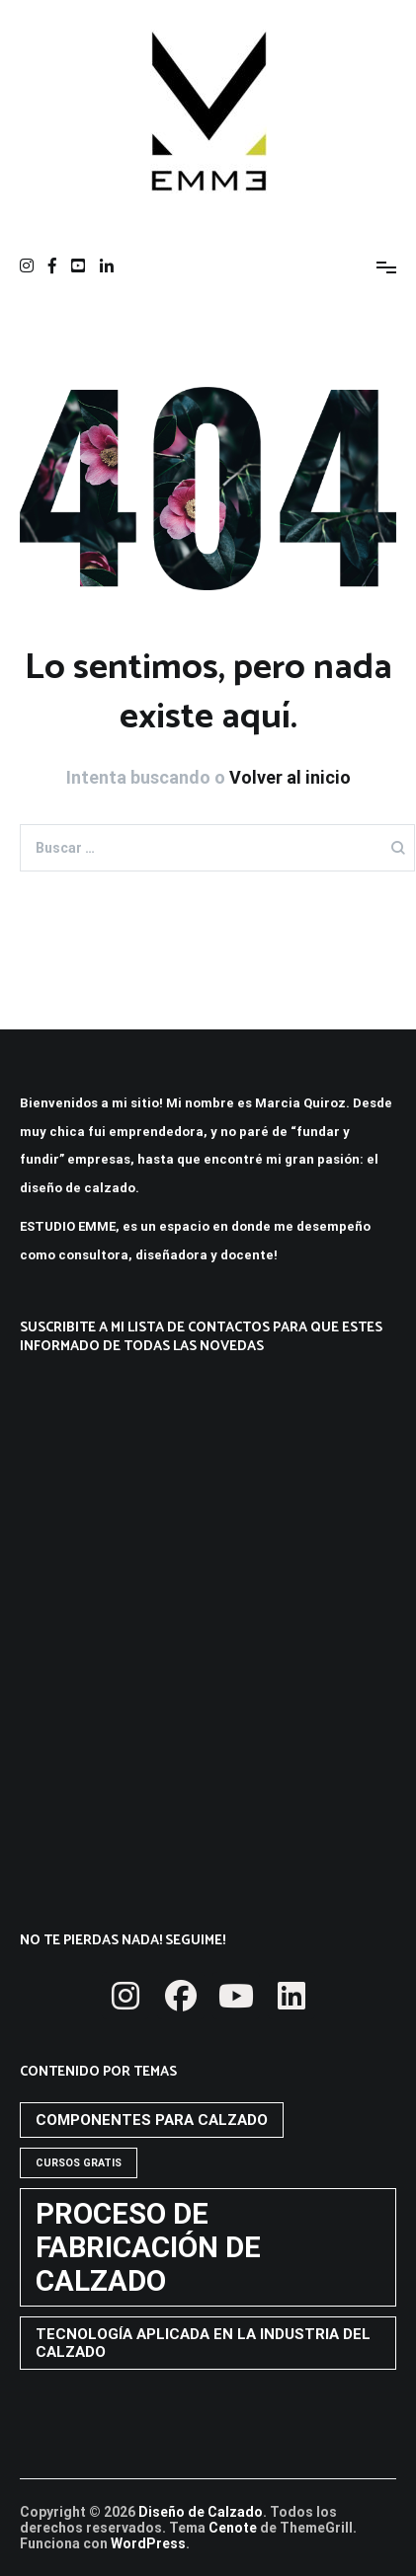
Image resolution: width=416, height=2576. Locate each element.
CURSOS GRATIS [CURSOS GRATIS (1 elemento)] (79, 2163)
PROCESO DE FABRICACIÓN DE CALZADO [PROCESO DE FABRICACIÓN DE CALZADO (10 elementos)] (148, 2247)
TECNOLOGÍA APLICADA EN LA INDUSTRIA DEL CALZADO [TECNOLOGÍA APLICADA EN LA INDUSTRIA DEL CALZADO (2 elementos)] (203, 2343)
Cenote (232, 2528)
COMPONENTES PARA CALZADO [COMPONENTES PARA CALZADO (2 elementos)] (152, 2120)
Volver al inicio (290, 777)
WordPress (148, 2543)
